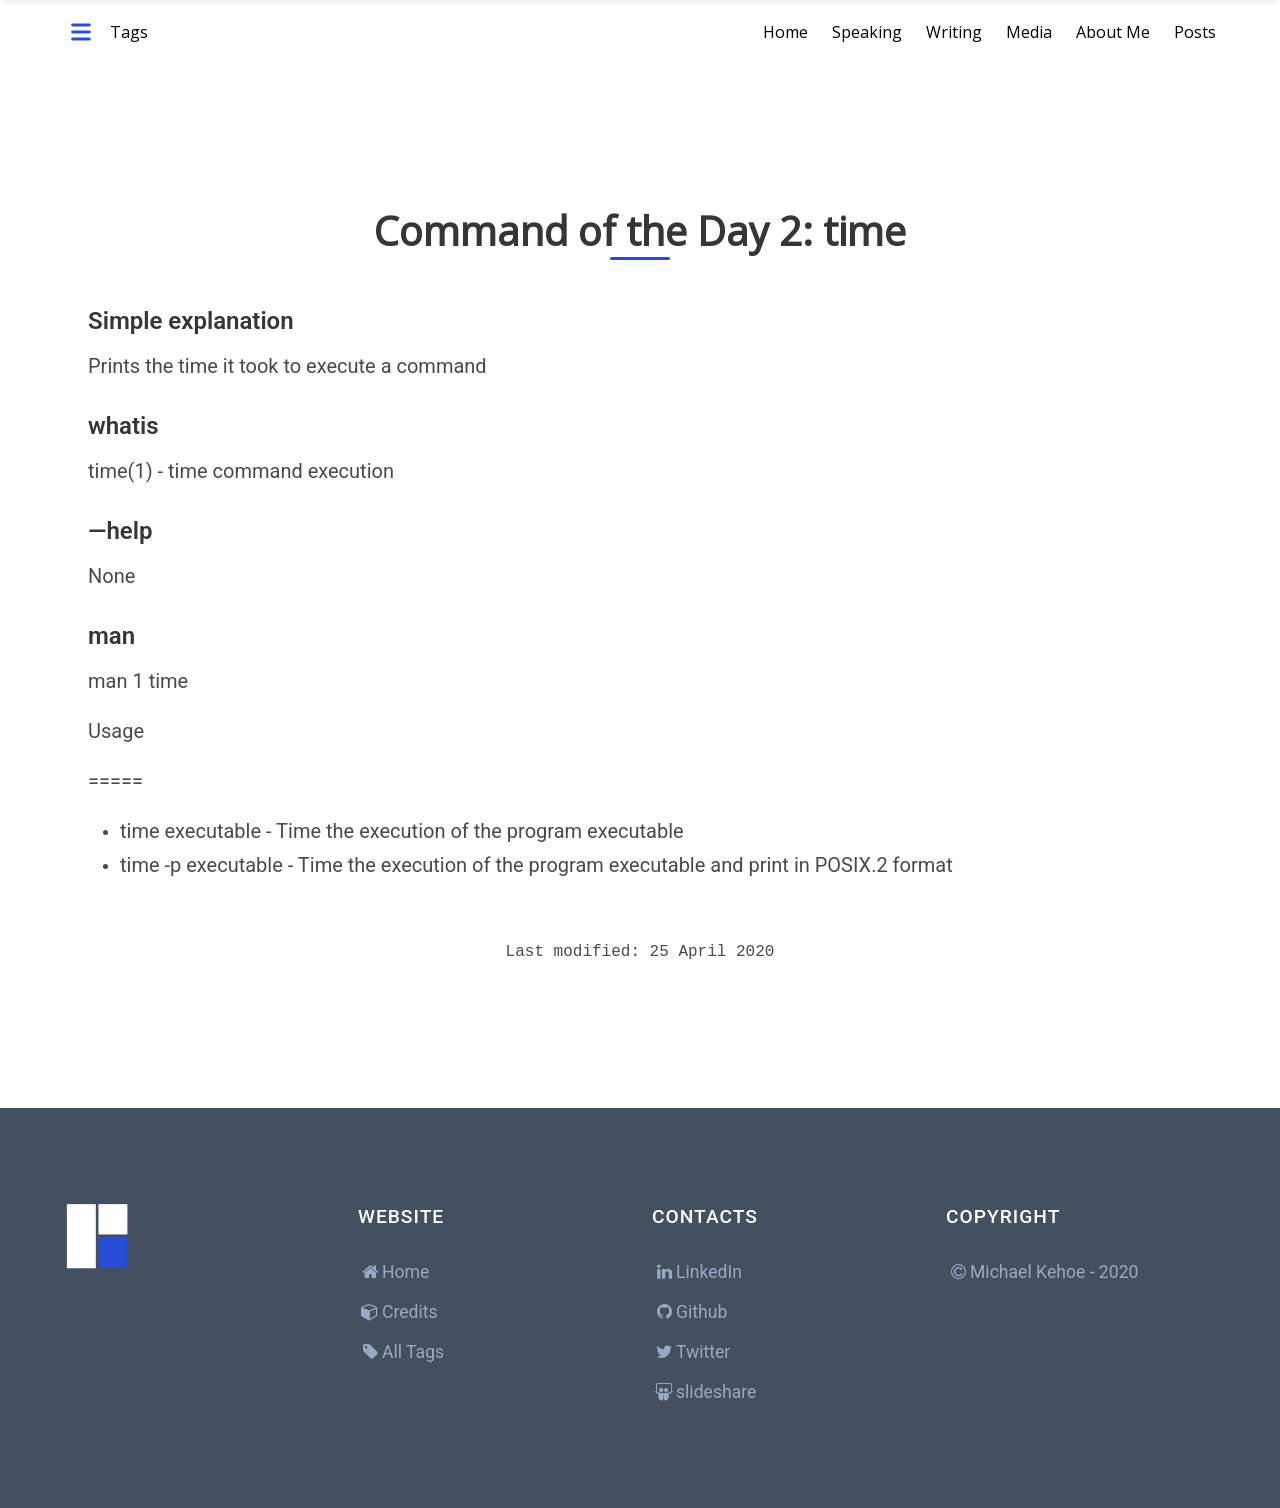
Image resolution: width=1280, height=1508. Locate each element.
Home (785, 32)
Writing (954, 32)
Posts (1195, 32)
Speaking (867, 32)
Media (1029, 32)
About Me (1113, 32)
